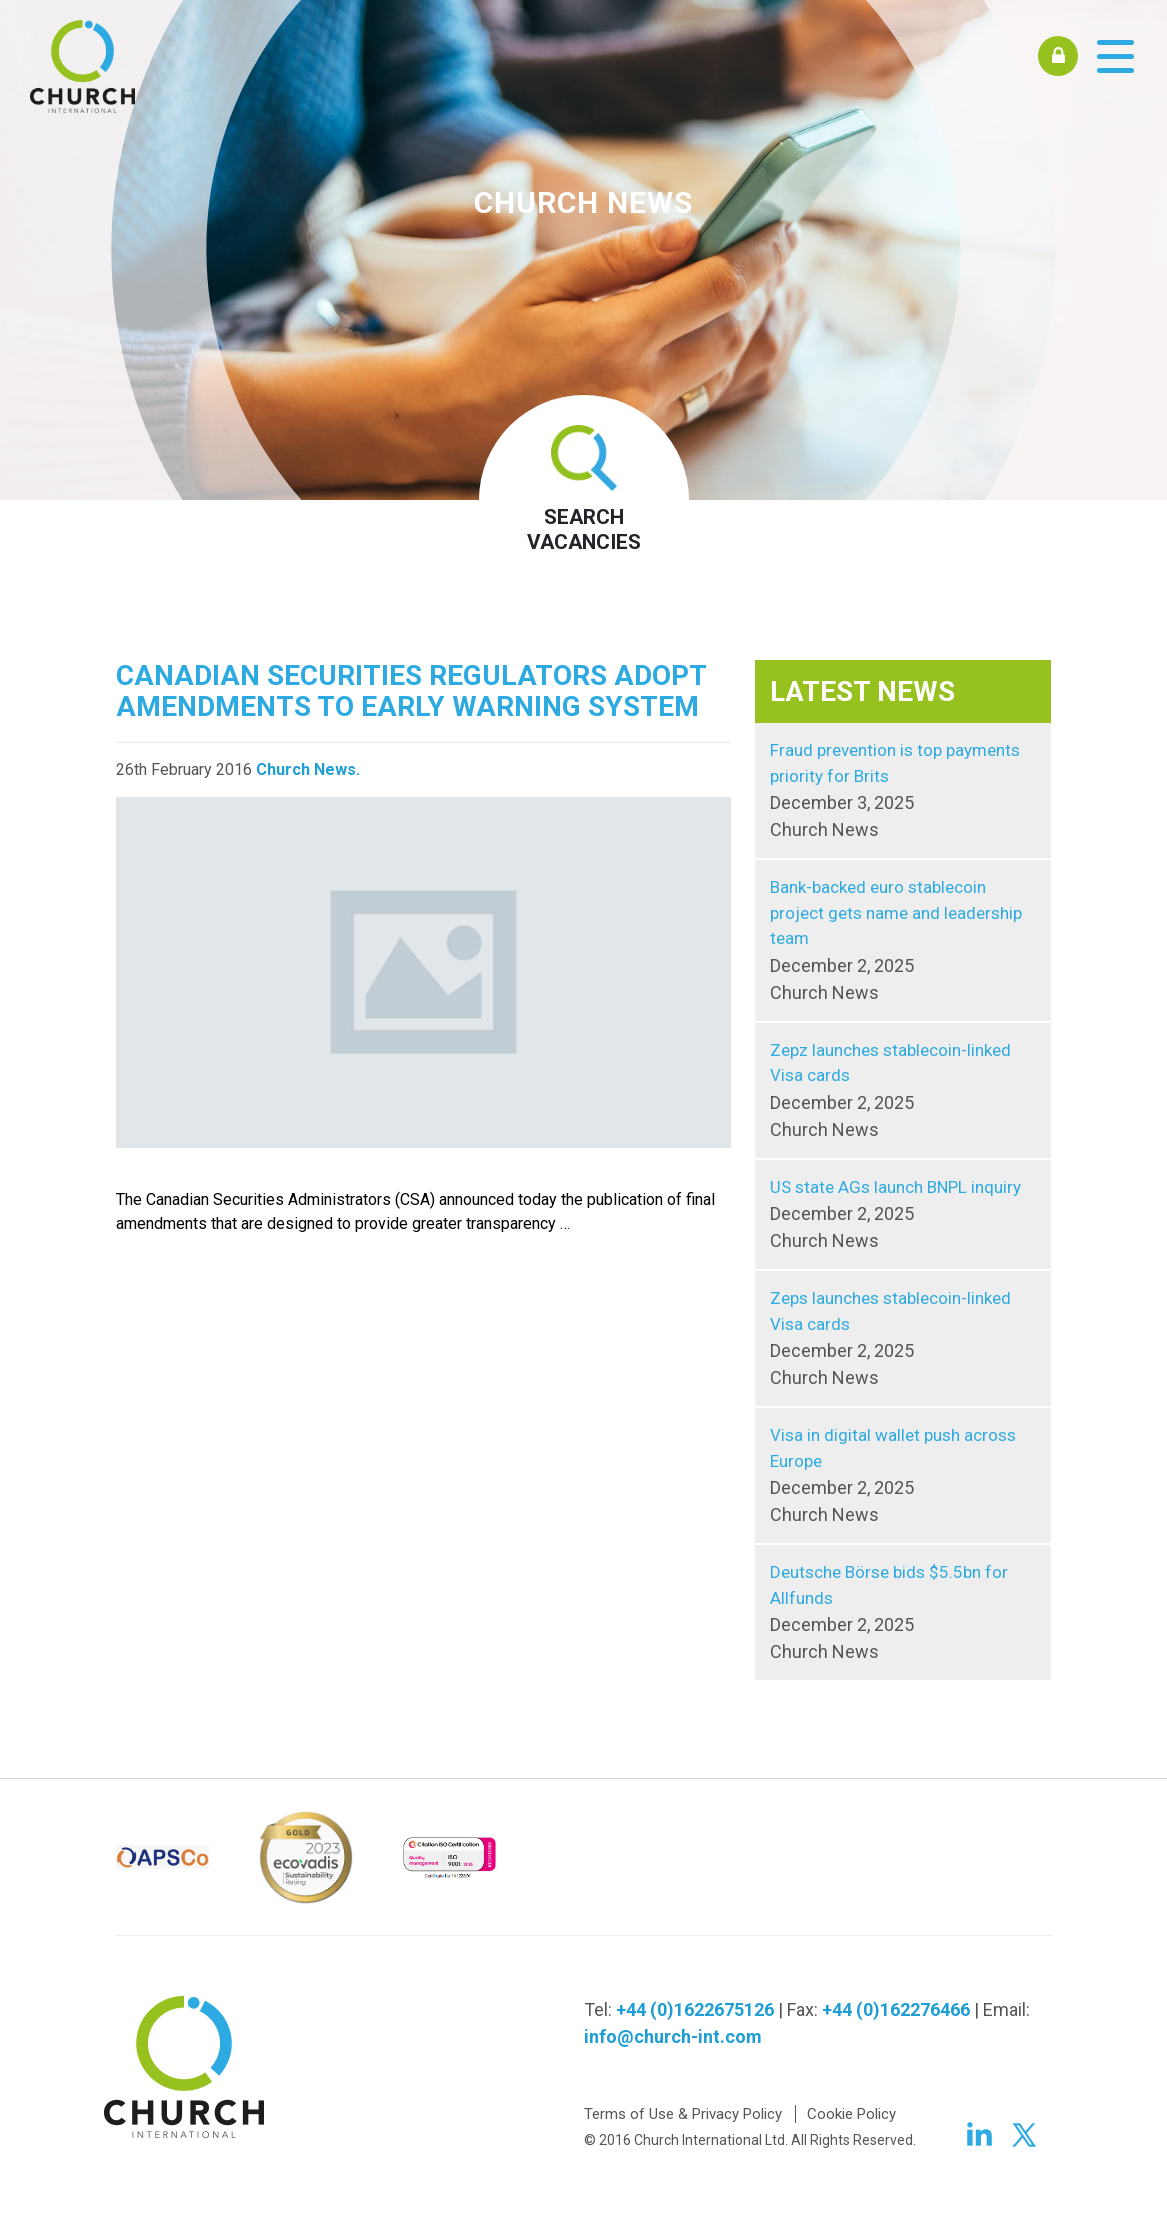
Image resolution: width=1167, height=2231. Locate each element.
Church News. (308, 769)
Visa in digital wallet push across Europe (903, 1476)
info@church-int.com (673, 2036)
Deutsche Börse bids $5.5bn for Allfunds (903, 1613)
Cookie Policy (851, 2114)
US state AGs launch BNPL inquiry (903, 1216)
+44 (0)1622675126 (695, 2009)
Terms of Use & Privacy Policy (683, 2114)
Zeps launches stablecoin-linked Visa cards (903, 1339)
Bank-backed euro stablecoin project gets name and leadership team (903, 941)
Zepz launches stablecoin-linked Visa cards (903, 1091)
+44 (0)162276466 (896, 2009)
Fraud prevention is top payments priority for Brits (903, 791)
